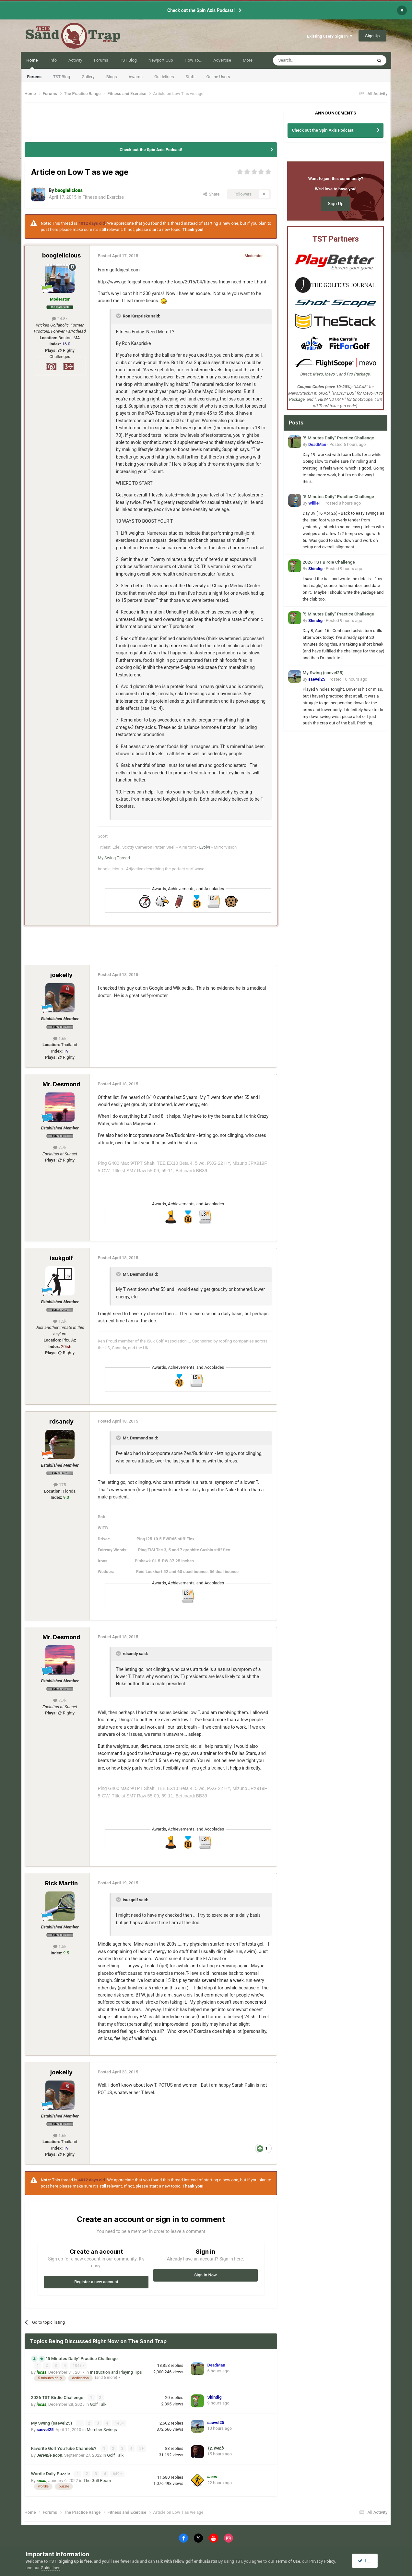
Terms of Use (287, 2561)
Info (53, 60)
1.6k (59, 1038)
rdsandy (61, 1421)
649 (117, 2473)
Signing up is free (75, 2561)
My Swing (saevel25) (52, 2422)
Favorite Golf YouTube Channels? (64, 2447)
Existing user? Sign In (329, 36)
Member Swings (102, 2429)
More (248, 60)
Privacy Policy (322, 2561)
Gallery (88, 76)
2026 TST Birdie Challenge (58, 2397)
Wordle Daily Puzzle (51, 2472)
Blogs (111, 76)
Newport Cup (160, 60)
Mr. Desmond (61, 1084)
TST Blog (61, 76)
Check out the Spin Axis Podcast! (201, 10)
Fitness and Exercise (103, 197)
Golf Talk (98, 2404)
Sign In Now (205, 2274)
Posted (347, 444)
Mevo (318, 374)
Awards (135, 76)
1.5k (59, 1321)
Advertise (222, 60)
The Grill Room (97, 2479)
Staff (189, 76)
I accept (368, 2560)
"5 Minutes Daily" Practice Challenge (81, 2358)
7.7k (59, 1147)
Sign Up (372, 35)
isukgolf (61, 1258)
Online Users (218, 76)
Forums (34, 76)
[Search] (307, 60)
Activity (75, 60)
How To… (193, 60)
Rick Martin (61, 1883)
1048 (78, 2365)
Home (32, 63)
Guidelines (164, 76)
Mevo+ (331, 374)
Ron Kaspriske (136, 316)
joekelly (61, 975)
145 (119, 2422)
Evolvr (204, 847)
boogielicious (61, 255)
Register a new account (96, 2281)
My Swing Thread (114, 857)
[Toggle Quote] (119, 315)
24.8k (59, 318)
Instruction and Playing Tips (116, 2371)
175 (59, 1484)
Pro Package (358, 374)
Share (211, 194)
